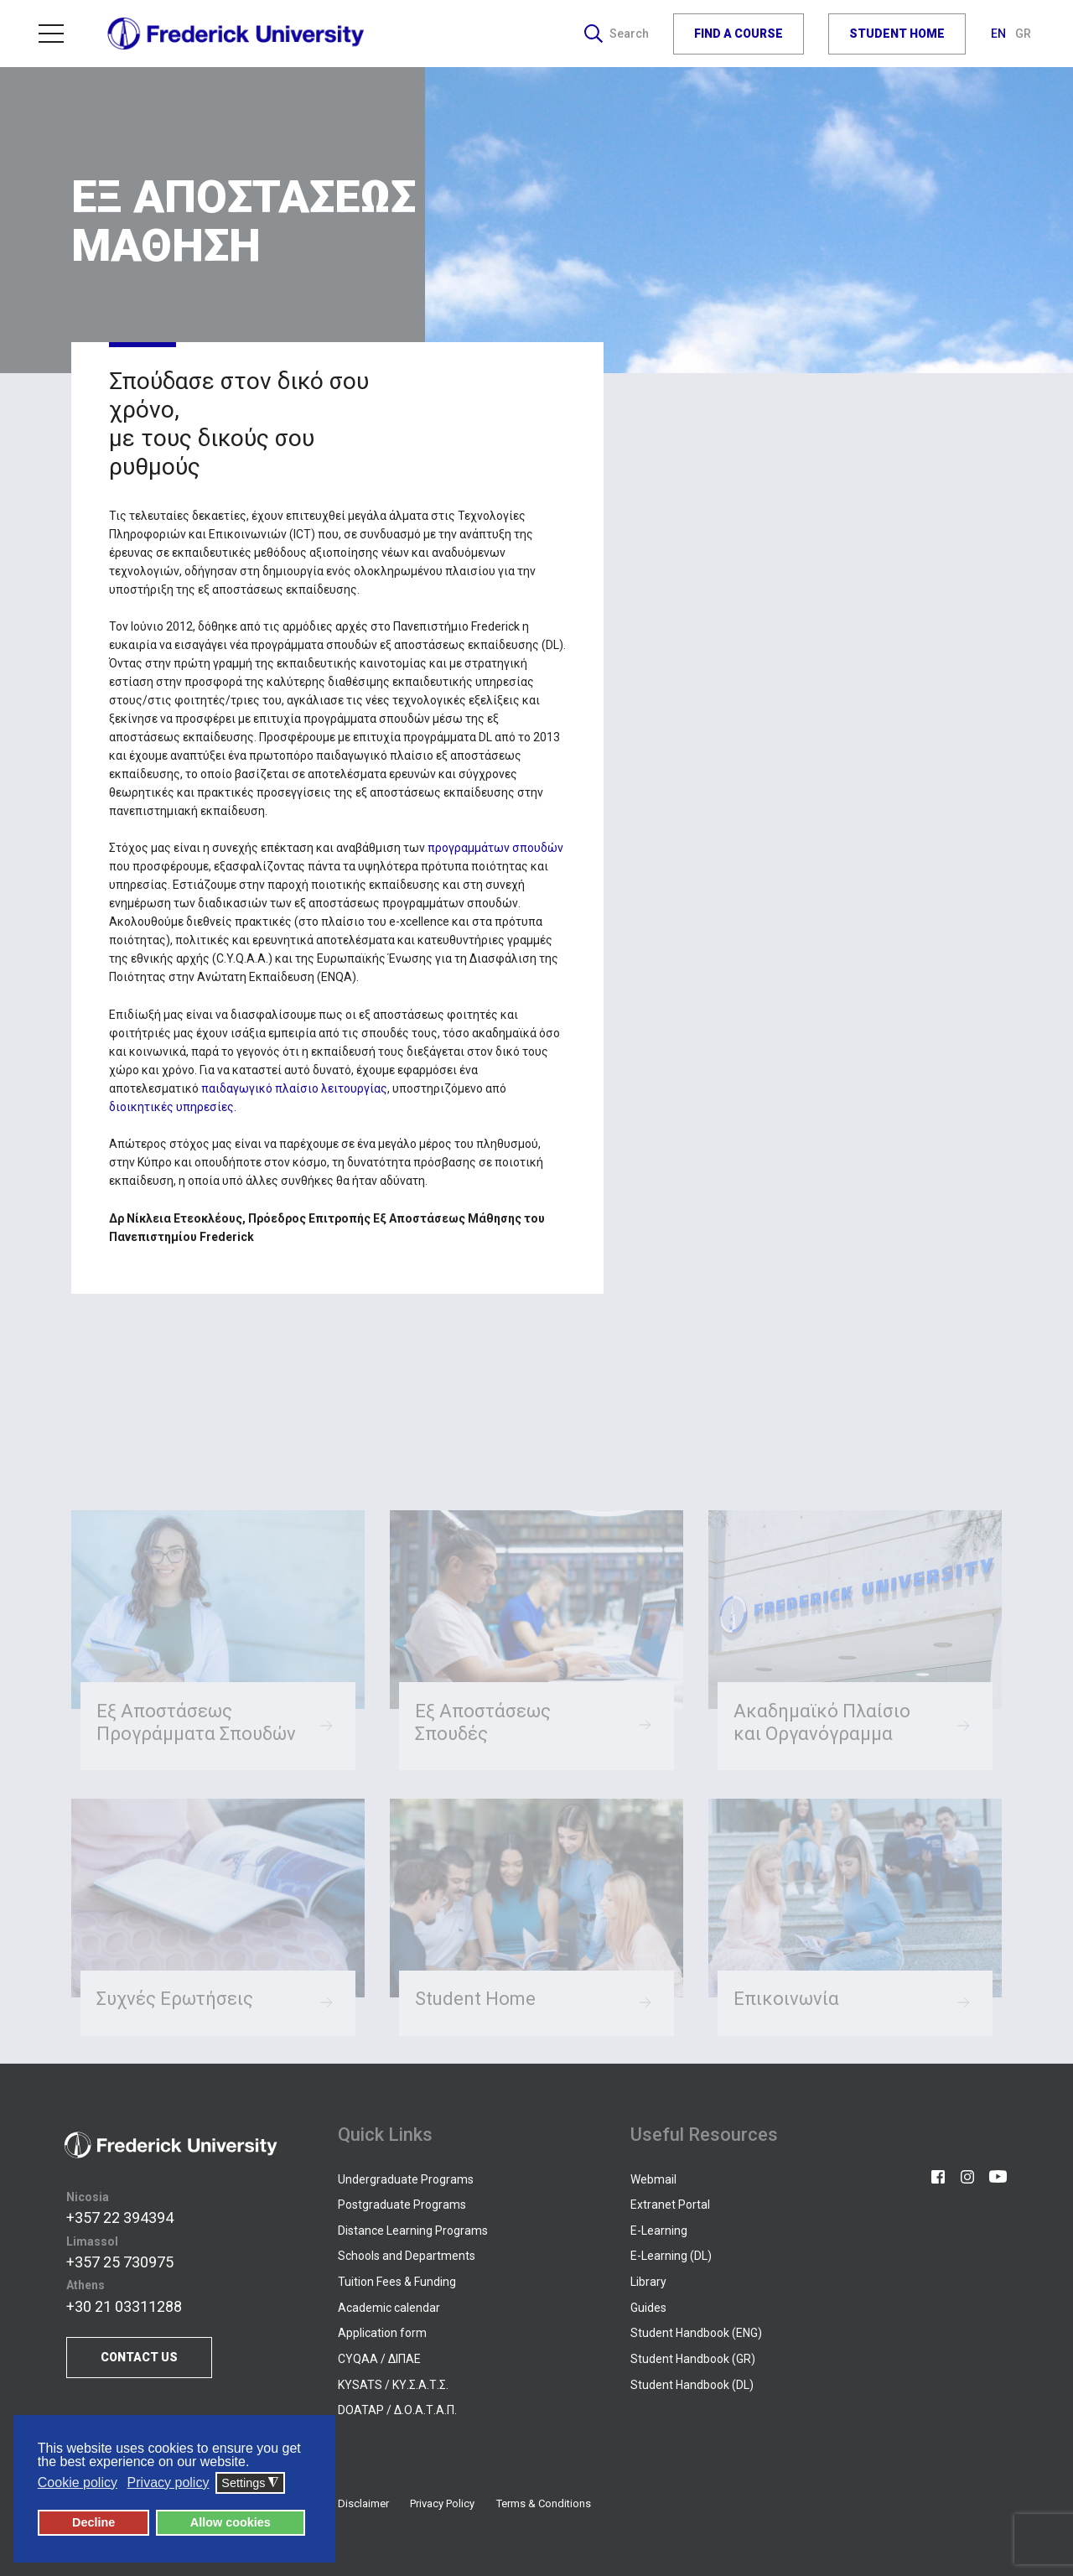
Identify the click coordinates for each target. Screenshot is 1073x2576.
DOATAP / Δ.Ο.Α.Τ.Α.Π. (397, 2410)
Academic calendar (389, 2307)
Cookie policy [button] (77, 2482)
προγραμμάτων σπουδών (495, 847)
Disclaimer (363, 2503)
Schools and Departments (406, 2255)
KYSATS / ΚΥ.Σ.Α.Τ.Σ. (393, 2385)
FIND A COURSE (738, 33)
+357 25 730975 (120, 2262)
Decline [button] (93, 2522)
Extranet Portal (670, 2204)
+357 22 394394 (120, 2217)
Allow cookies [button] (230, 2522)
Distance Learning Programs (413, 2230)
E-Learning (658, 2230)
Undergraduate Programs (406, 2179)
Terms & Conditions (543, 2503)
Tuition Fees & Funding (397, 2281)
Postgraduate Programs (402, 2204)
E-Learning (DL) (671, 2255)
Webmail (653, 2179)
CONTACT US (139, 2357)
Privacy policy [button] (168, 2482)
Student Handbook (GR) (692, 2359)
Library (648, 2281)
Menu (51, 33)
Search (616, 33)
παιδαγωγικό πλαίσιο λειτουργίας (294, 1088)
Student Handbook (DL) (692, 2385)
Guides (648, 2307)
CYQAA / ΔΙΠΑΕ (379, 2359)
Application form (382, 2333)
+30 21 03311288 (124, 2306)
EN (999, 33)
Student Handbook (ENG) (696, 2333)
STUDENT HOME (897, 33)
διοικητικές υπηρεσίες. (172, 1107)
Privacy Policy (442, 2503)
